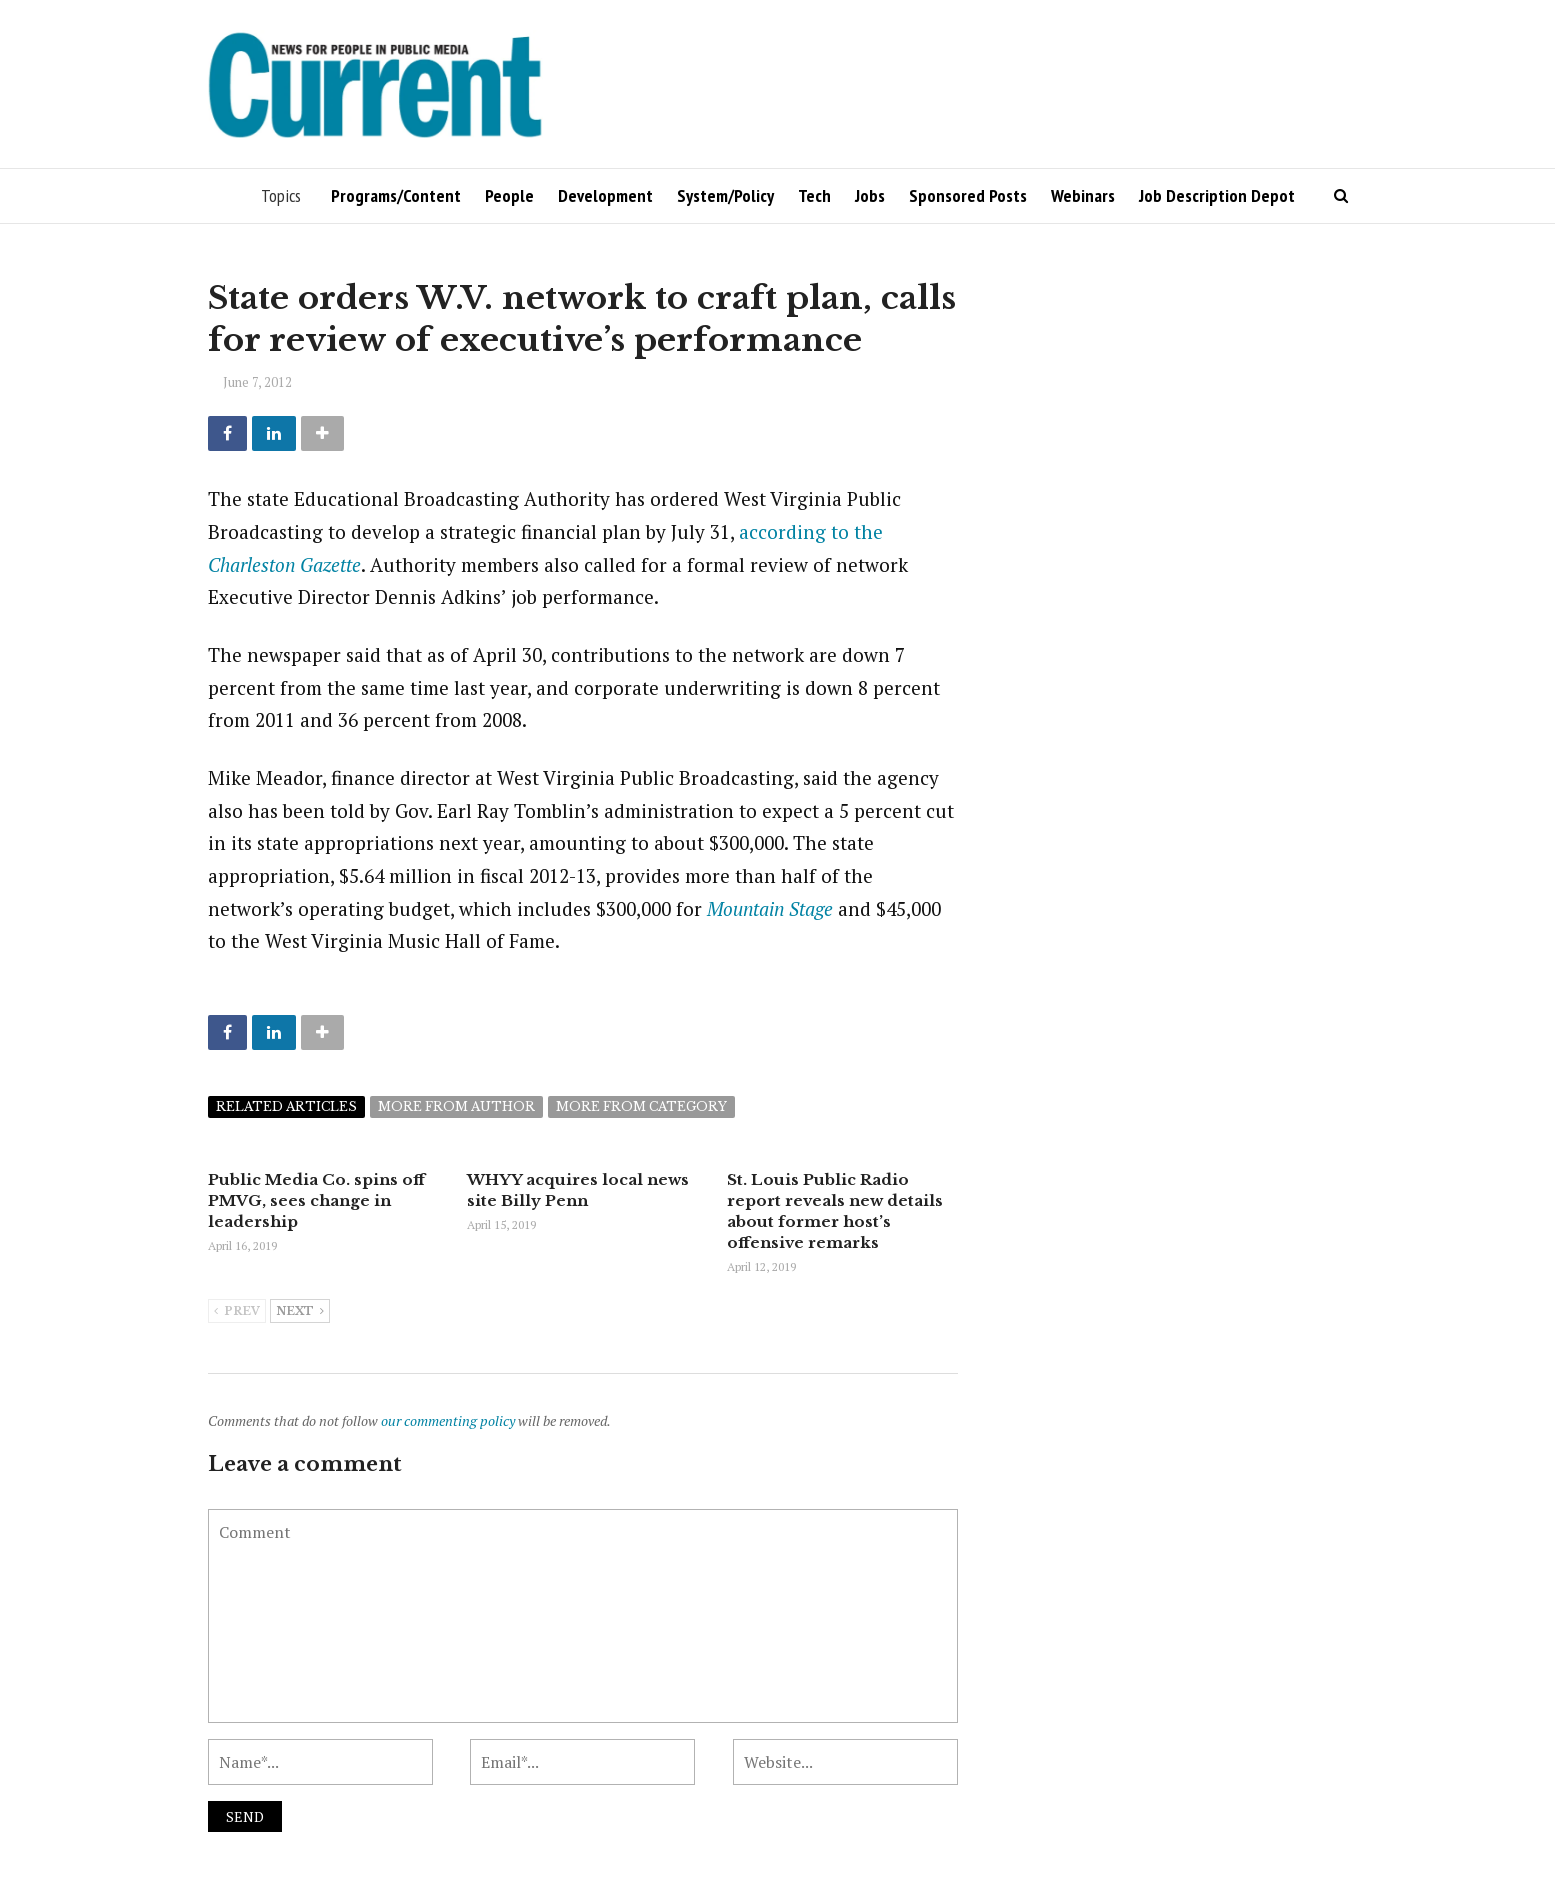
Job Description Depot (1217, 195)
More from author (456, 1106)
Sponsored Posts (968, 195)
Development (605, 195)
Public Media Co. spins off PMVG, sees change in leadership (316, 1200)
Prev (237, 1312)
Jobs (870, 195)
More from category (641, 1106)
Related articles (286, 1106)
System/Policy (725, 195)
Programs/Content (396, 195)
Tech (814, 195)
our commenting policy (448, 1420)
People (509, 195)
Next (300, 1312)
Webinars (1083, 195)
